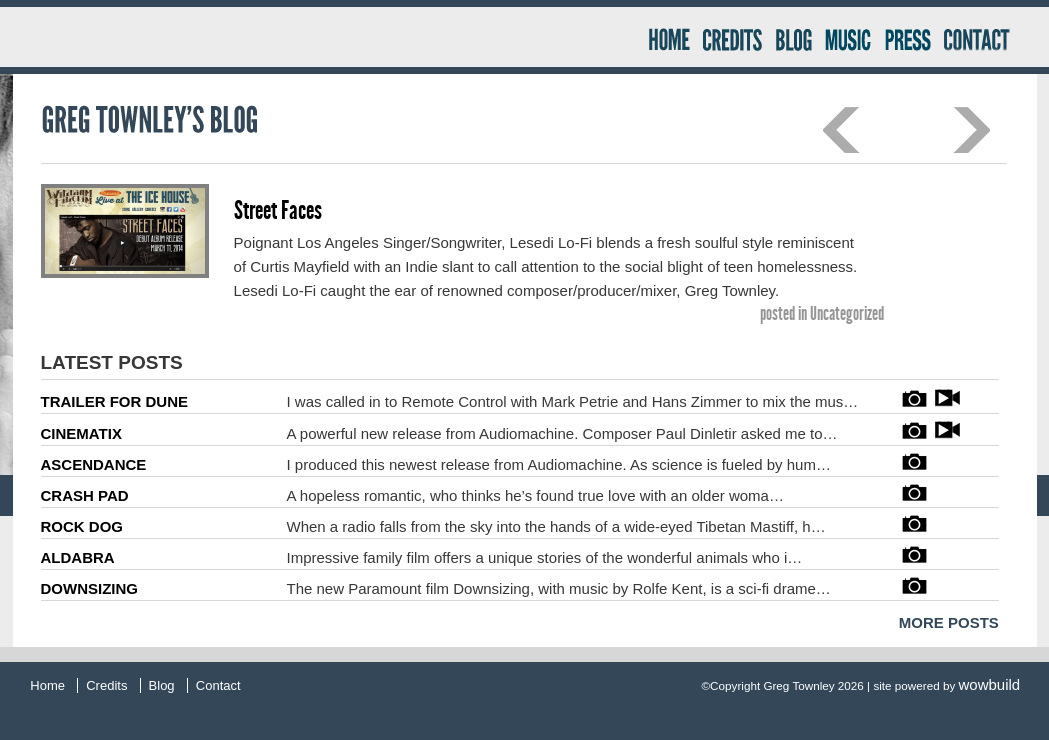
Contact (985, 37)
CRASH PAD (85, 495)
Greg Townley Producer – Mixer (336, 37)
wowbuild (990, 684)
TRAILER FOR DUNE (115, 401)
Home (667, 37)
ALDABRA (78, 557)
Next (971, 130)
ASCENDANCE (94, 464)
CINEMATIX (81, 433)
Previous (841, 130)
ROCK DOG (82, 526)
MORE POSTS (949, 622)
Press (906, 37)
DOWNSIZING (90, 588)
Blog (793, 37)
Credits (732, 37)
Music (847, 37)
